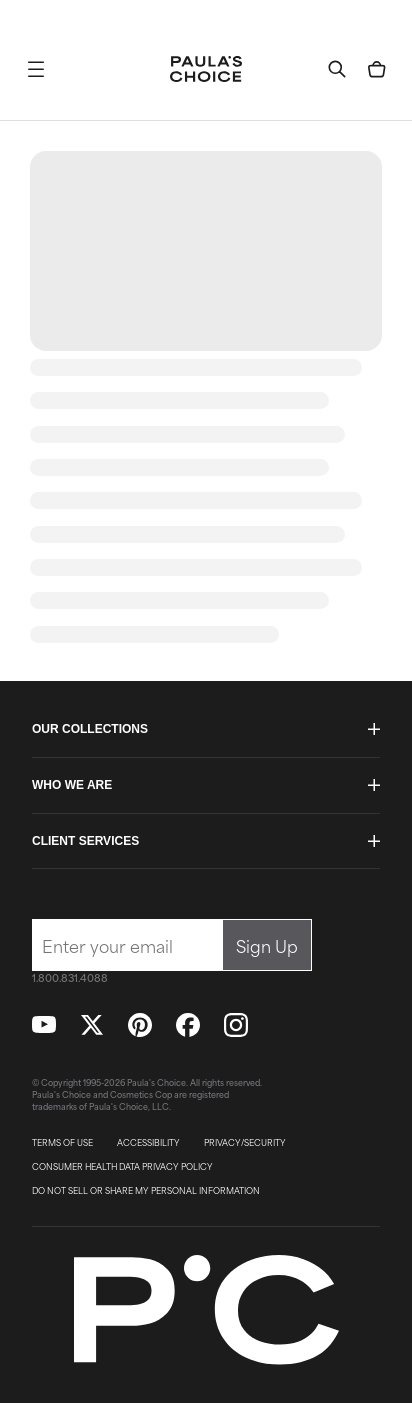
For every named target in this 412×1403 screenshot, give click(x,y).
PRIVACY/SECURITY (245, 1143)
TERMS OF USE (62, 1143)
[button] (36, 69)
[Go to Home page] (206, 69)
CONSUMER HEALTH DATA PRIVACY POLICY (122, 1167)
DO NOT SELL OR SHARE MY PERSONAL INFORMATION (146, 1191)
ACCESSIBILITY (148, 1143)
